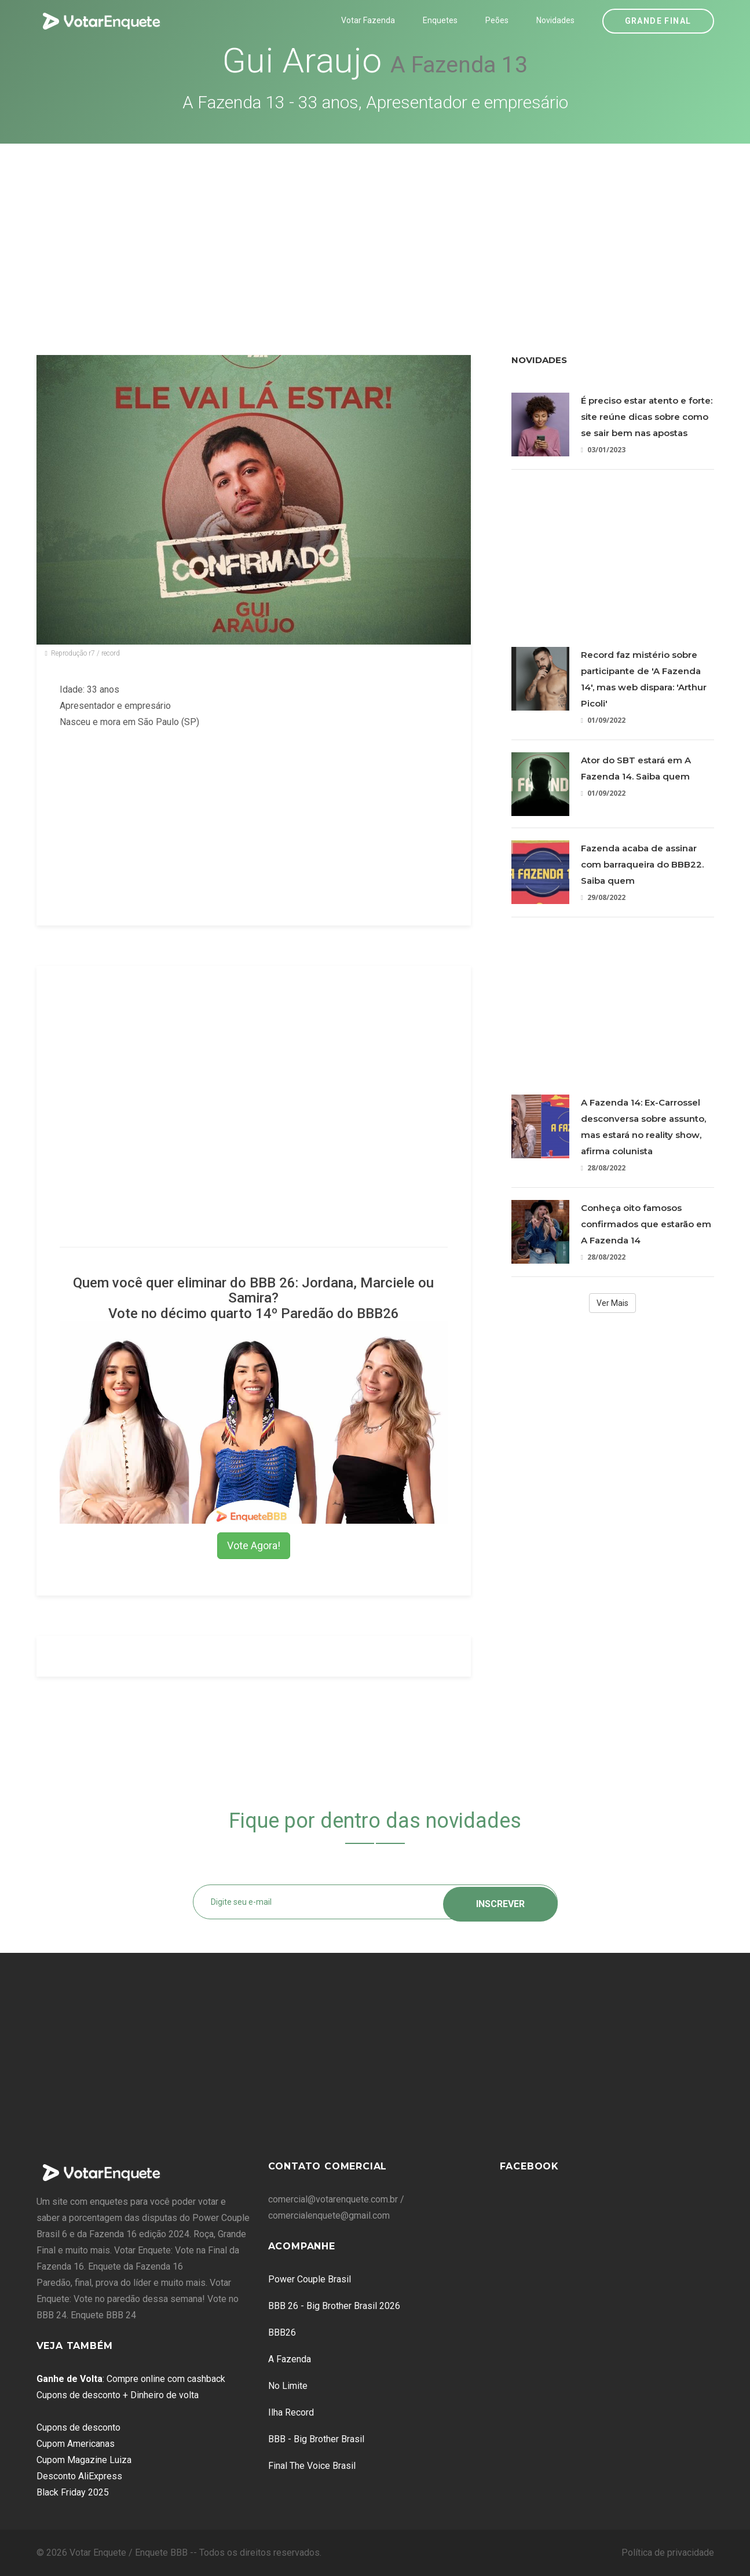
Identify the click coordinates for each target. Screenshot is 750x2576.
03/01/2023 (603, 450)
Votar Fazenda (368, 20)
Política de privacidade (667, 2552)
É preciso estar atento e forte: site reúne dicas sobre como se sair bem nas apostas (646, 416)
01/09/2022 (603, 720)
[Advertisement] (375, 230)
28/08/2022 (603, 1168)
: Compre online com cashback (130, 2378)
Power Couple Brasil (309, 2279)
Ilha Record (291, 2412)
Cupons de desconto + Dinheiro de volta (117, 2395)
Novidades (555, 20)
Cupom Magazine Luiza (83, 2459)
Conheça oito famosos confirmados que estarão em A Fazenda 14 (646, 1224)
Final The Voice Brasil (312, 2465)
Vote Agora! (253, 1545)
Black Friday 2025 (72, 2492)
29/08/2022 (603, 897)
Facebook (529, 2166)
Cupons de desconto (78, 2427)
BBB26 (282, 2332)
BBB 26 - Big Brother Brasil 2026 (334, 2305)
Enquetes (440, 20)
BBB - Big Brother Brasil (316, 2439)
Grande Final (658, 20)
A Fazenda (289, 2359)
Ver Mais (612, 1303)
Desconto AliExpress (79, 2476)
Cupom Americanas (75, 2443)
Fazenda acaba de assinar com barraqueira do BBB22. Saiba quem (642, 864)
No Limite (288, 2385)
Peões (496, 20)
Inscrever (500, 1901)
